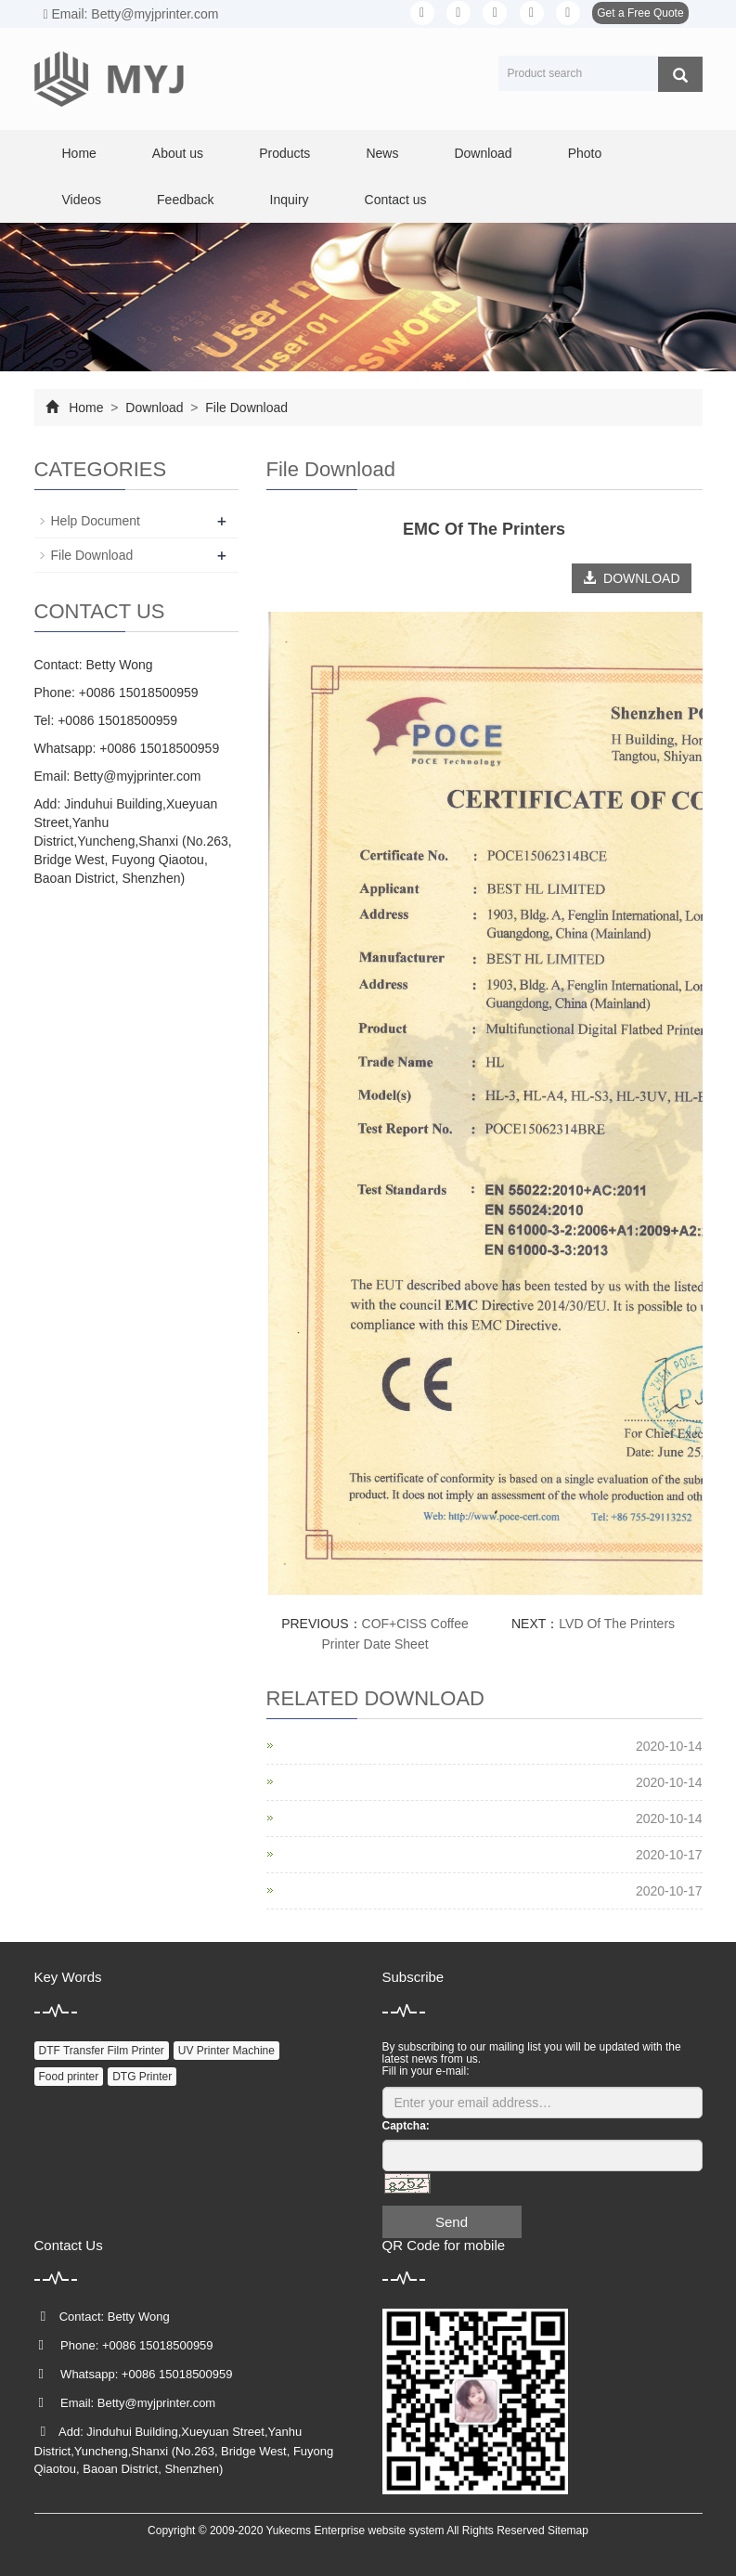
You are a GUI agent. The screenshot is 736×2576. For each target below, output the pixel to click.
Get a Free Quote (640, 12)
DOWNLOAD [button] (631, 578)
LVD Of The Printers (617, 1623)
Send (451, 2222)
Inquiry (289, 199)
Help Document (96, 520)
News (382, 153)
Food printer (69, 2076)
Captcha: (406, 2125)
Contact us (396, 199)
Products (284, 153)
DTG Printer (142, 2076)
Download (482, 153)
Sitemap (568, 2530)
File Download (244, 407)
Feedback (185, 199)
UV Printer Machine (226, 2050)
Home (79, 153)
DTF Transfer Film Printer (101, 2050)
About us (177, 153)
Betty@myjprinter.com (136, 776)
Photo (585, 153)
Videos (82, 199)
